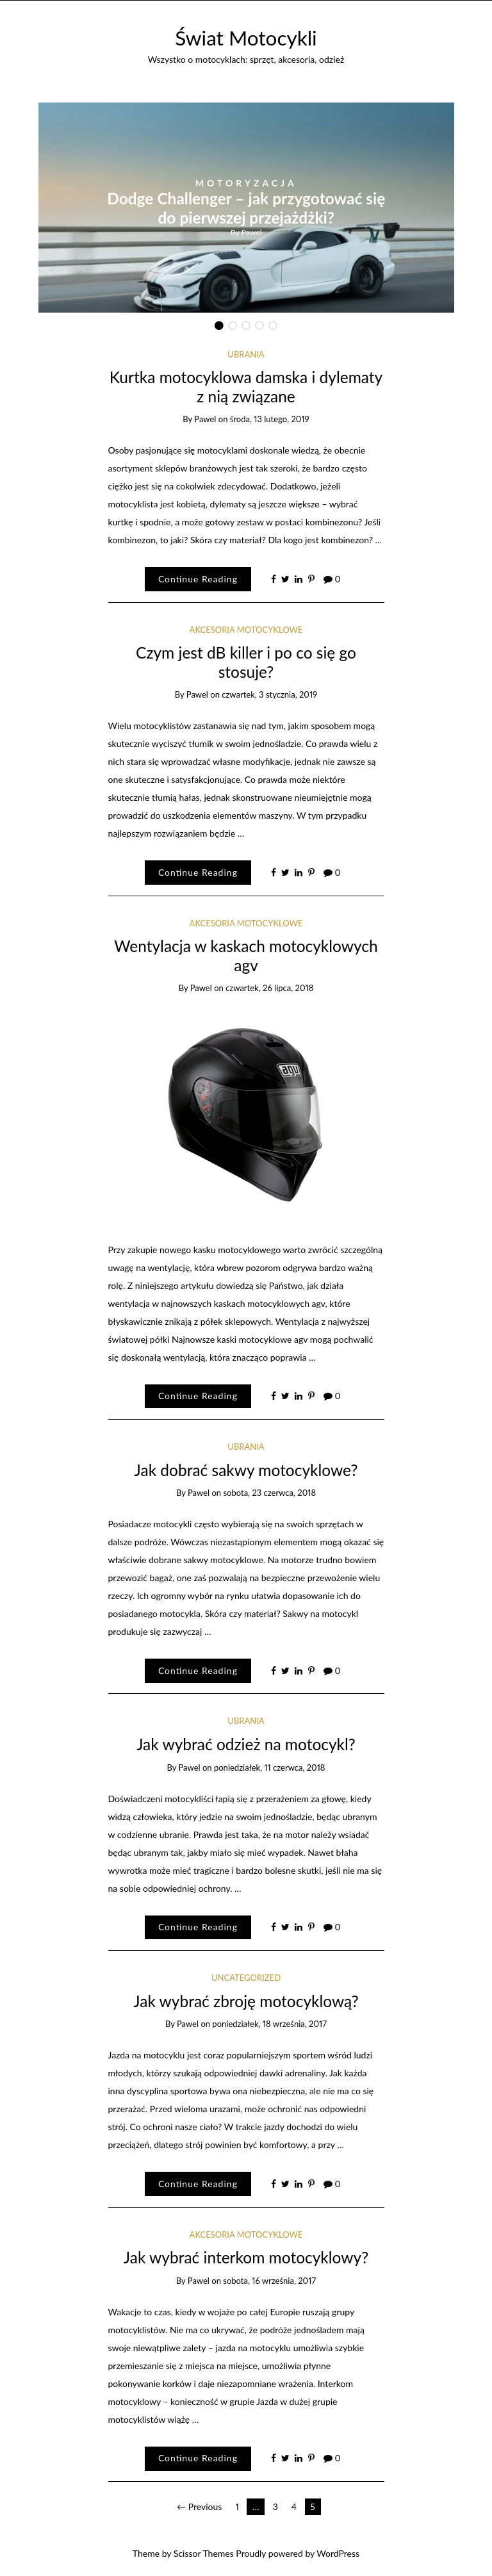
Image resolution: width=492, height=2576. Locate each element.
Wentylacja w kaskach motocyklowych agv (245, 955)
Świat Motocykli (245, 38)
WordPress (337, 2553)
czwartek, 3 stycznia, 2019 (269, 694)
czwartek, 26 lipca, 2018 (269, 988)
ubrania (245, 354)
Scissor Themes (204, 2553)
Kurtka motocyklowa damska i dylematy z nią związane (246, 386)
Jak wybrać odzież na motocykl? (246, 1744)
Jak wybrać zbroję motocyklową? (245, 2001)
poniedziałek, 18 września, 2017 (269, 2024)
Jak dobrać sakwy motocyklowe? (246, 1470)
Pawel (252, 232)
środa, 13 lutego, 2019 (269, 419)
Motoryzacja (246, 182)
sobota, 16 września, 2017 (269, 2281)
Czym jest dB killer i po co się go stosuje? (246, 661)
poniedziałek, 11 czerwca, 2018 (269, 1767)
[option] (246, 208)
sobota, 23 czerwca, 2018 (269, 1493)
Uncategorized (246, 1978)
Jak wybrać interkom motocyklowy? (246, 2257)
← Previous (199, 2506)
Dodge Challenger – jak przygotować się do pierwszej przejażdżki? (246, 207)
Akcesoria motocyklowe (246, 630)
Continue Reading (198, 578)
